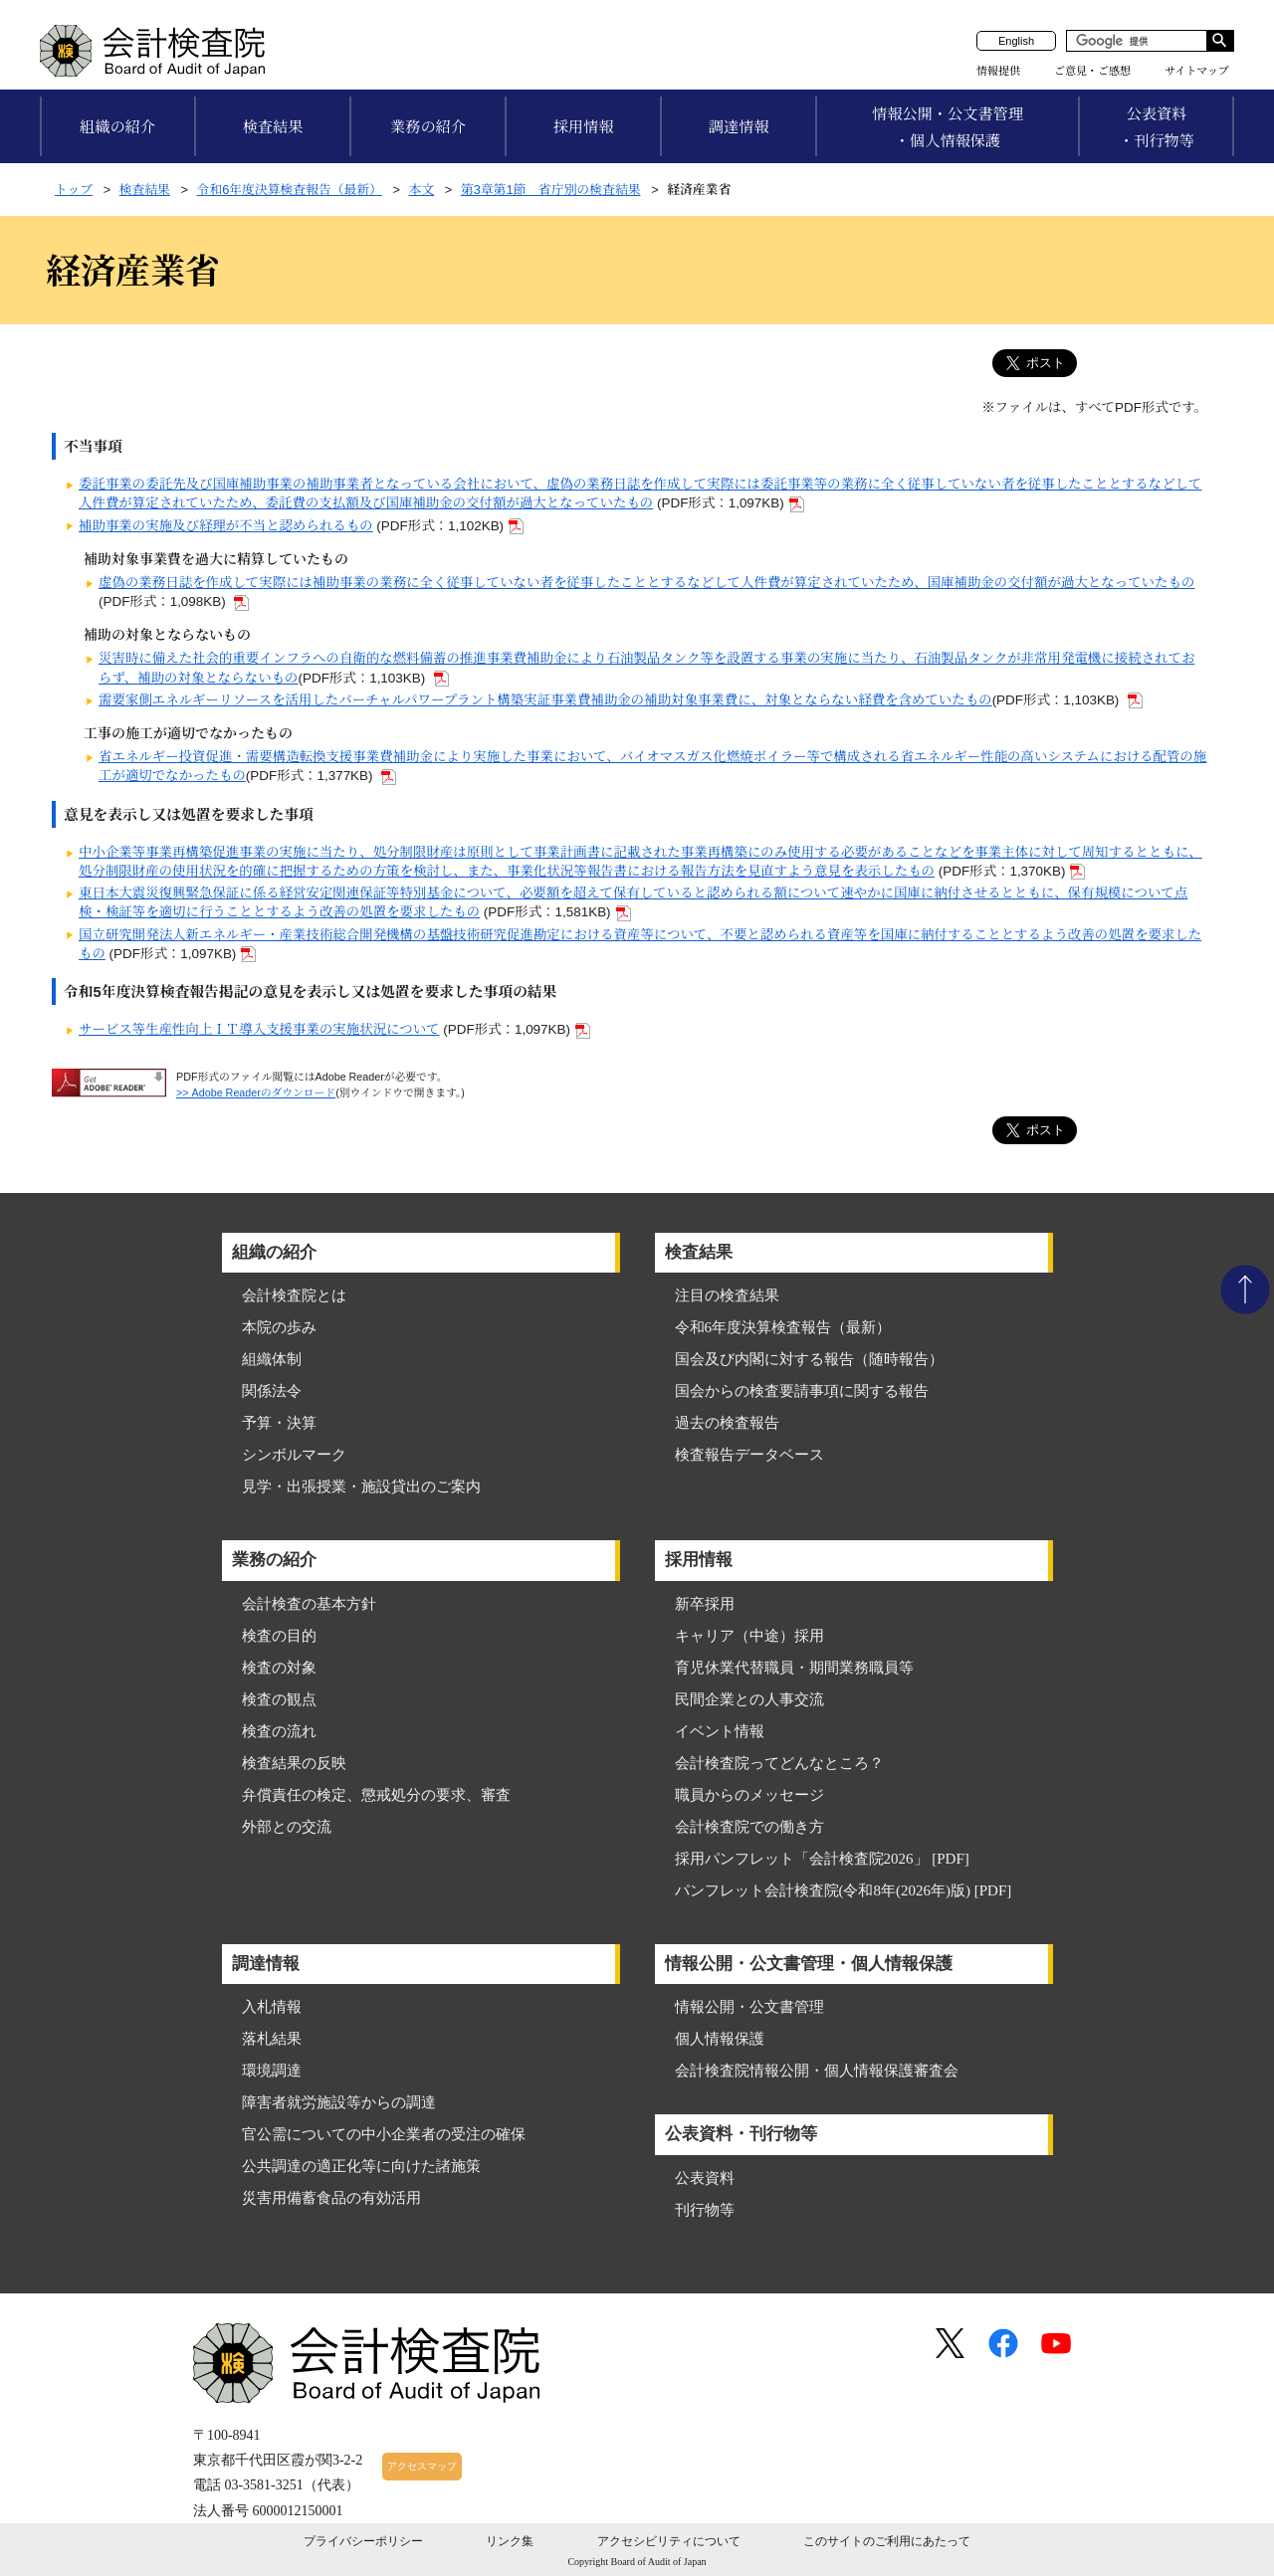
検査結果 (273, 126)
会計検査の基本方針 (309, 1604)
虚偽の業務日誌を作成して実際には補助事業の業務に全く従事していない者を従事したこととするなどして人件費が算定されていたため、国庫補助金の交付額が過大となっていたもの (646, 582)
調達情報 (739, 126)
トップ (74, 189)
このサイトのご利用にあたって (886, 2541)
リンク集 (509, 2541)
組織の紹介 (117, 126)
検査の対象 (279, 1668)
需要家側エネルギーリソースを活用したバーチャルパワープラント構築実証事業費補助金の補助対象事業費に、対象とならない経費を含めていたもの (545, 700)
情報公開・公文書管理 (749, 2007)
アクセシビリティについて (669, 2541)
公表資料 (705, 2178)
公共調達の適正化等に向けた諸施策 (361, 2166)
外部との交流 (286, 1827)
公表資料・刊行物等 (1156, 127)
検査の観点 (279, 1699)
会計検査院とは (294, 1295)
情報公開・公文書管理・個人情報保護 (947, 127)
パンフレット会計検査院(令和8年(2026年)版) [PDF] (843, 1890)
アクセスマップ (422, 2466)
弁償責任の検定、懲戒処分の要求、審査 (376, 1795)
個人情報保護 (719, 2039)
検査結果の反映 (294, 1763)
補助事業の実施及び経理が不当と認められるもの (226, 525)
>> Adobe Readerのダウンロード (255, 1092)
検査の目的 (279, 1636)
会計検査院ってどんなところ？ (779, 1763)
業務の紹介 (428, 126)
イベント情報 (719, 1731)
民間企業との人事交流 (749, 1699)
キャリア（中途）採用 (749, 1636)
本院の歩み (279, 1327)
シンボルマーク (294, 1455)
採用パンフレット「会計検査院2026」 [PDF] (822, 1859)
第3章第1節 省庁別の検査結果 (551, 189)
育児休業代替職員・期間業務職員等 (794, 1668)
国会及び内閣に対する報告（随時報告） (809, 1359)
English (1016, 41)
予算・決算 (279, 1423)
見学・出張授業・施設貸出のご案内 (361, 1486)
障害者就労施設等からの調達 (339, 2102)
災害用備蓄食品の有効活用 (331, 2198)
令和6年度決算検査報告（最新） (289, 189)
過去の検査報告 (727, 1423)
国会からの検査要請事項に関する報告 (802, 1391)
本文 (422, 189)
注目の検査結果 (727, 1295)
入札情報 (272, 2007)
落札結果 (272, 2039)
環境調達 (272, 2071)
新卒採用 (705, 1604)
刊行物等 (705, 2210)
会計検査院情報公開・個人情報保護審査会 (816, 2071)
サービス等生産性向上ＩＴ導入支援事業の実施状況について (259, 1029)
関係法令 (272, 1391)
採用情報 (583, 126)
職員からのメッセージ (749, 1795)
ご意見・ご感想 (1092, 71)
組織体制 (272, 1359)
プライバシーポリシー (363, 2541)
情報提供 (998, 71)
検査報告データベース (749, 1455)
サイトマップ (1197, 71)
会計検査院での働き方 (749, 1827)
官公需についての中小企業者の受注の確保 (384, 2134)
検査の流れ (279, 1731)
